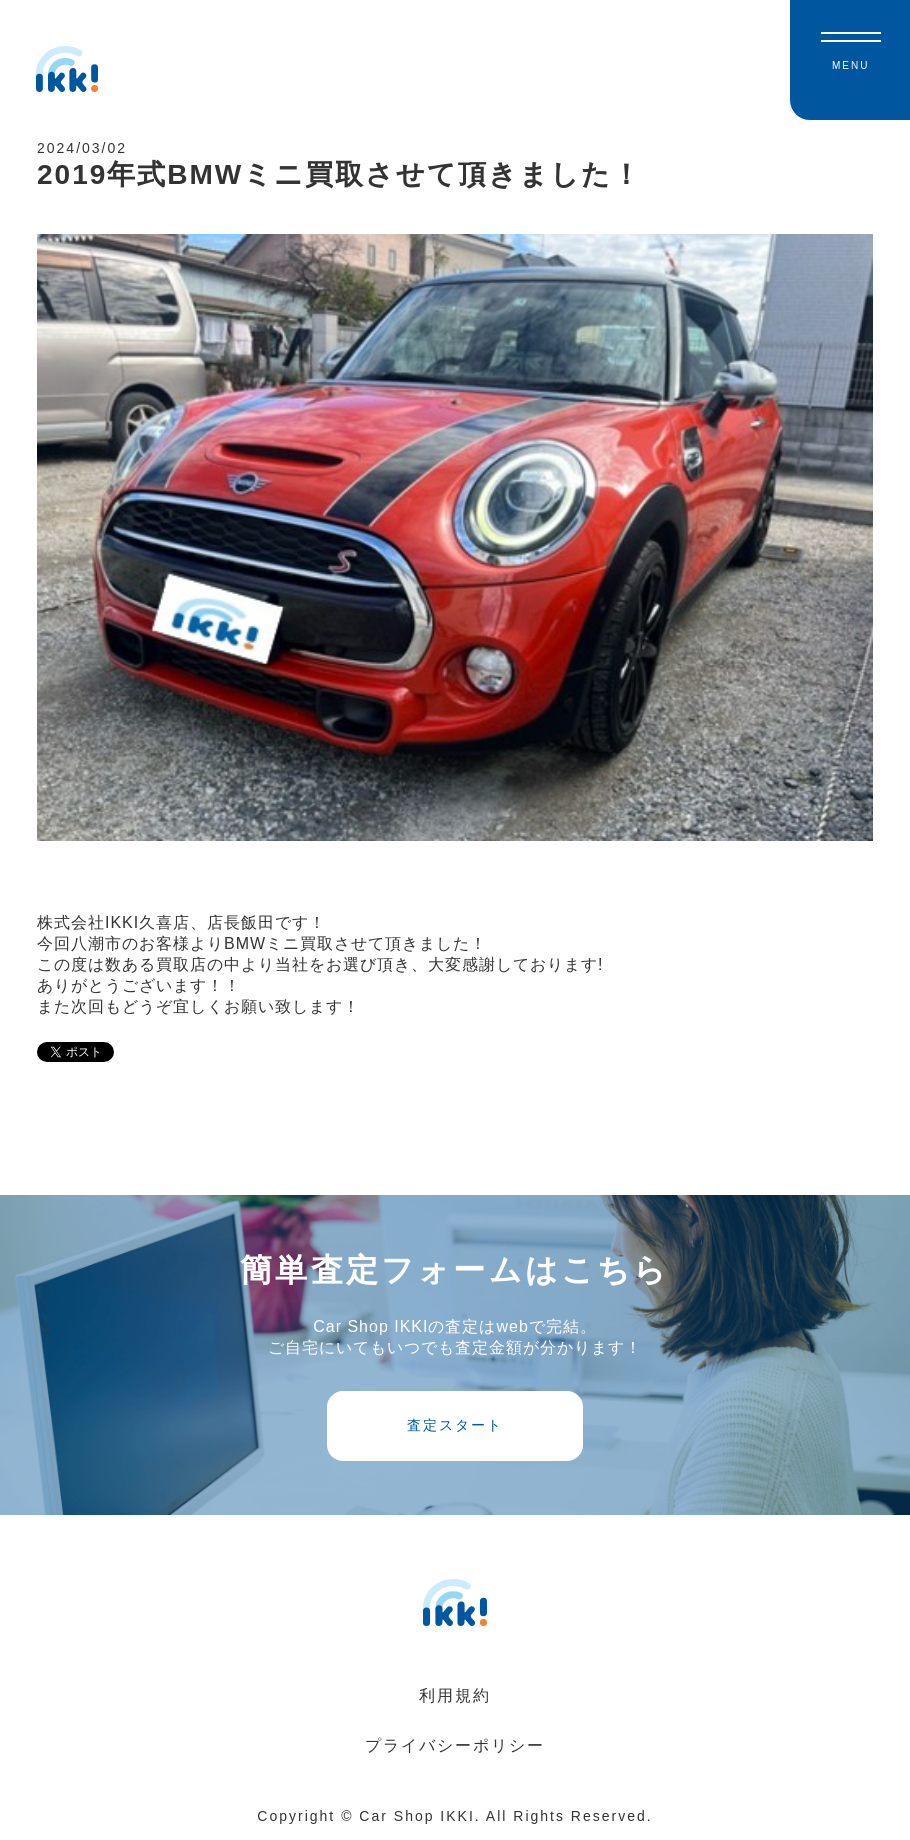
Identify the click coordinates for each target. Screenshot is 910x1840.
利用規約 (455, 1695)
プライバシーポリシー (455, 1745)
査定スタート (455, 1425)
